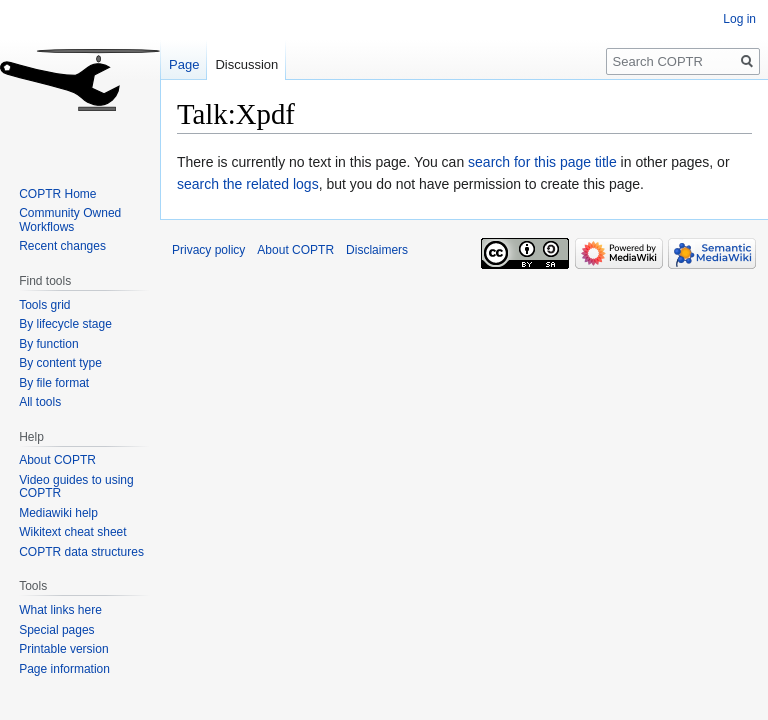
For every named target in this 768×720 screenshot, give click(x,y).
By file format (54, 383)
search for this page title (542, 162)
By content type (60, 363)
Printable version (63, 649)
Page (184, 64)
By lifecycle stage (65, 324)
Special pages (56, 630)
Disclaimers (377, 250)
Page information (64, 669)
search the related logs (248, 184)
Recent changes (62, 246)
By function (48, 344)
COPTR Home (57, 194)
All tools (40, 402)
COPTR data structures (81, 552)
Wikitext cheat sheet (72, 532)
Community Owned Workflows (70, 220)
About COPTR (57, 460)
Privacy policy (208, 250)
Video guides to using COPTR (76, 487)
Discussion (246, 64)
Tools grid (44, 305)
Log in (739, 19)
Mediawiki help (58, 513)
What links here (60, 610)
